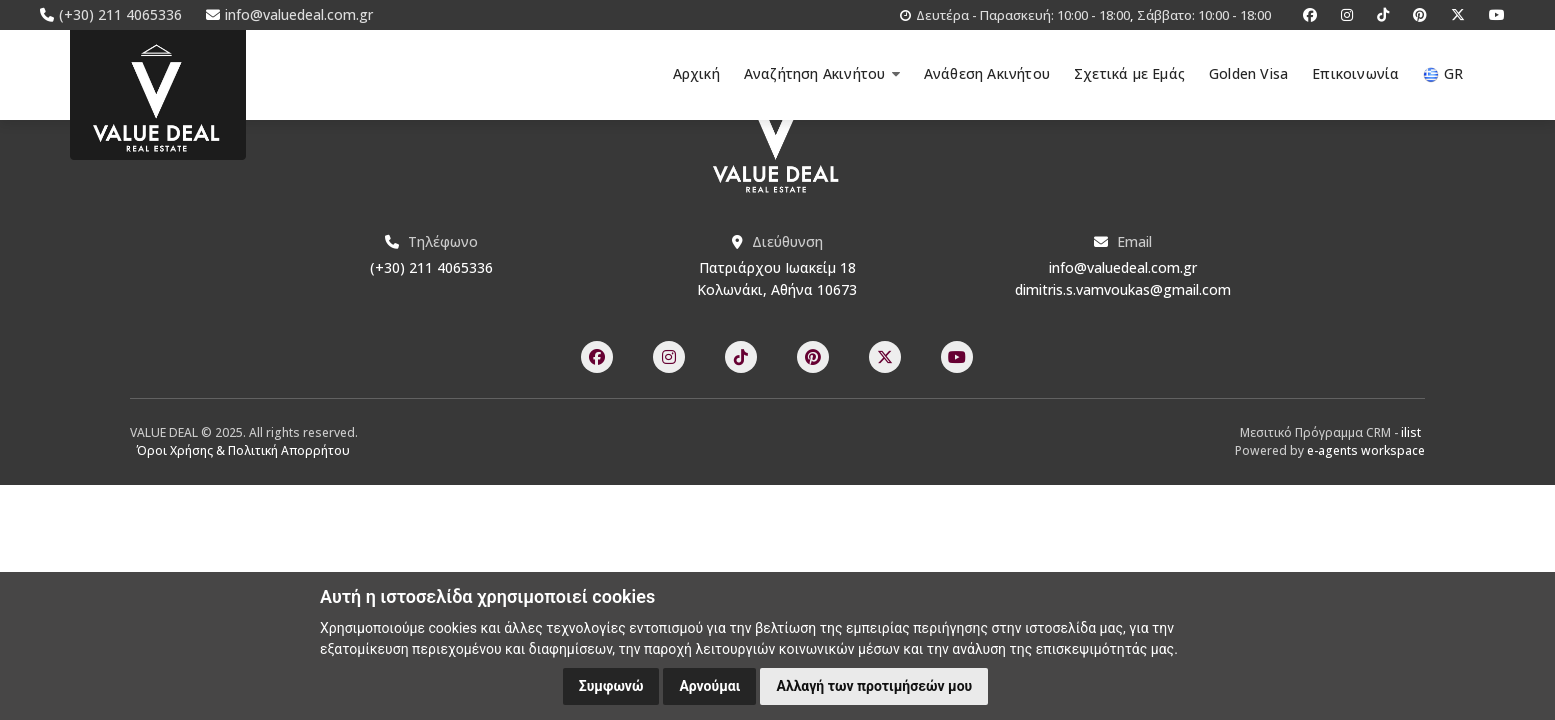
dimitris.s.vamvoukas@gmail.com (1123, 289)
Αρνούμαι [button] (709, 686)
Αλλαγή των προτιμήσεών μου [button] (874, 686)
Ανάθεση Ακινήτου (987, 73)
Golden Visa (1248, 73)
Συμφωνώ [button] (611, 686)
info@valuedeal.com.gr (1123, 267)
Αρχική (696, 73)
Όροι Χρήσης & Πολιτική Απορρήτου (243, 450)
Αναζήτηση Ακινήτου (822, 73)
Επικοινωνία (1355, 73)
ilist (1411, 432)
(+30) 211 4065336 (431, 267)
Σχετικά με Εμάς (1129, 73)
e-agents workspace (1366, 450)
